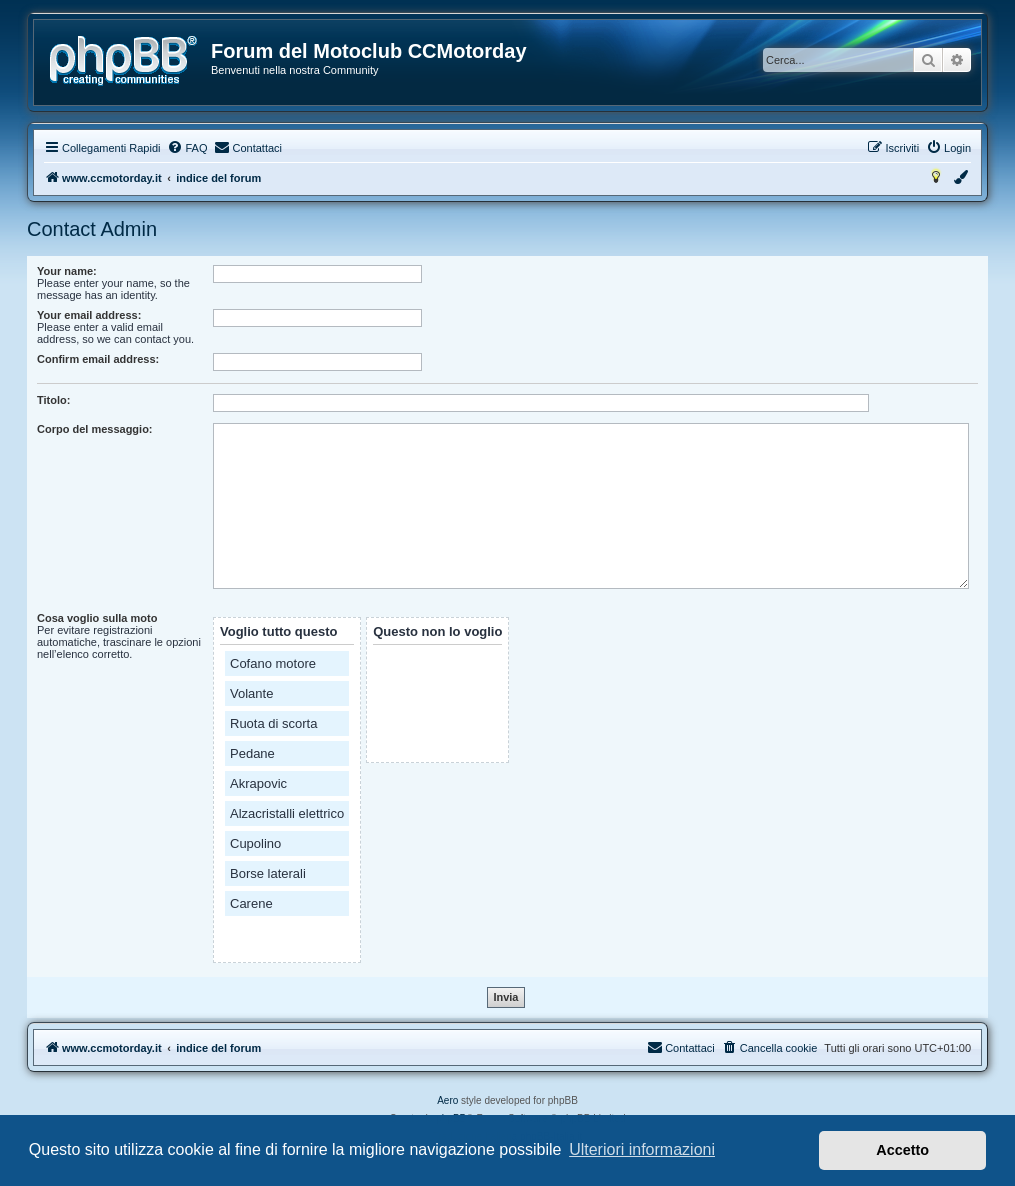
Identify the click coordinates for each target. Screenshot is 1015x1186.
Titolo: (53, 400)
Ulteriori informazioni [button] (642, 1149)
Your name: (67, 271)
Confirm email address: (98, 359)
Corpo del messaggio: (95, 429)
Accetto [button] (902, 1150)
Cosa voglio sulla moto (97, 618)
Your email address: (89, 315)
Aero (447, 1100)
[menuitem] (187, 148)
